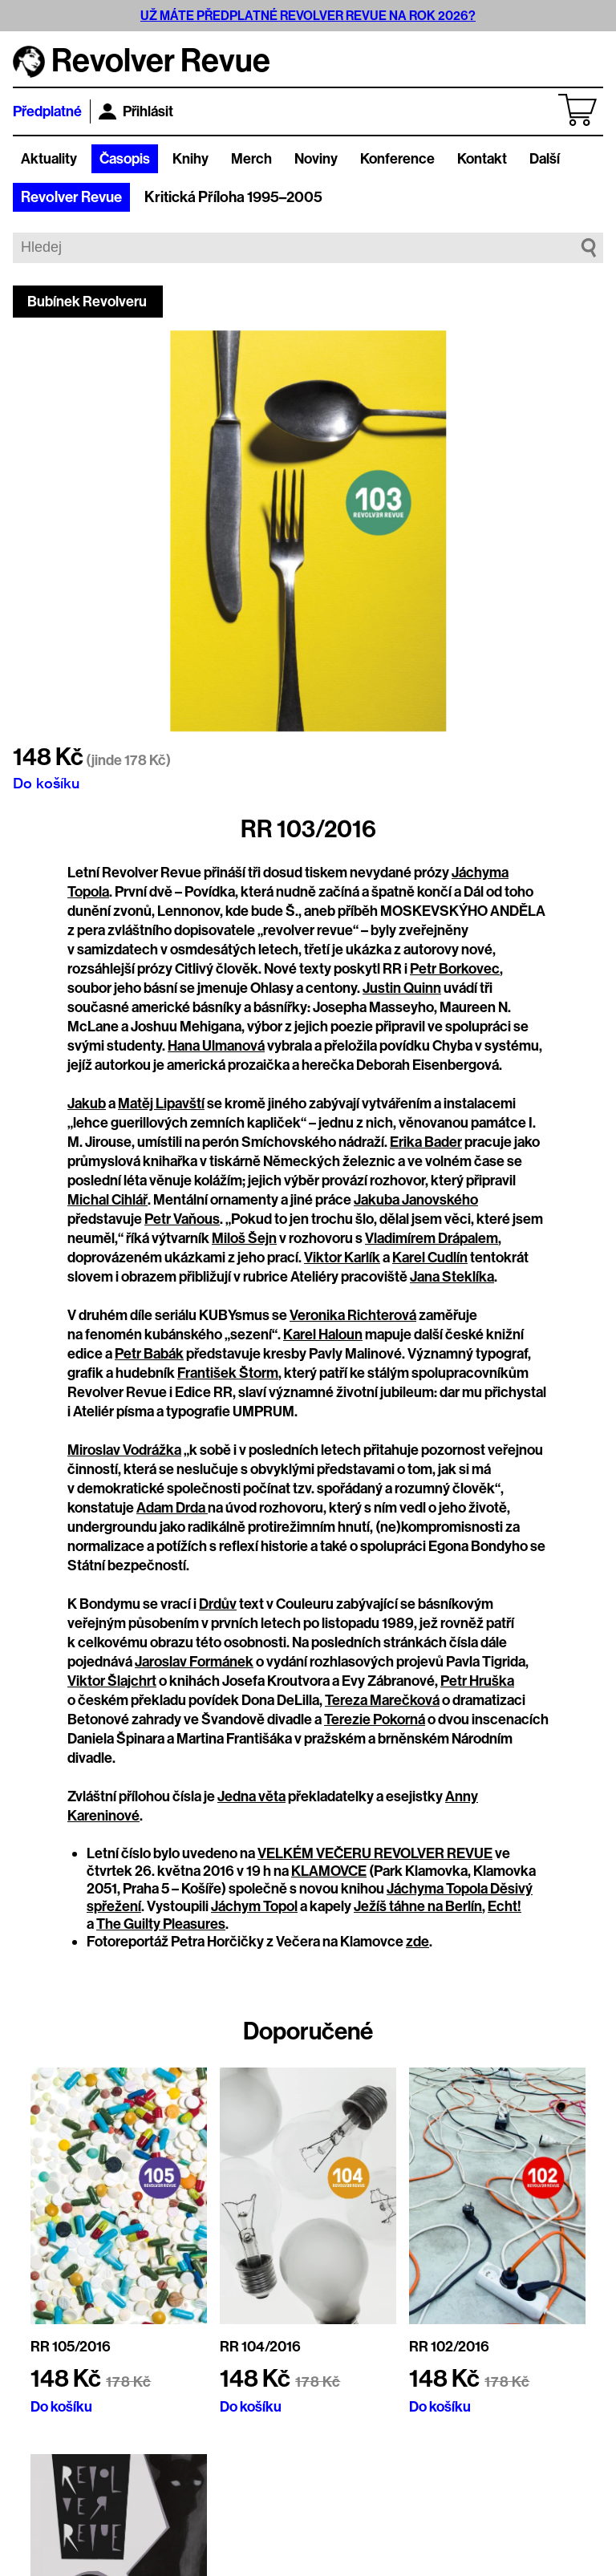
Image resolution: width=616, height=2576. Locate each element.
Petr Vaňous (182, 1219)
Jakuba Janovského (416, 1200)
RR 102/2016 (449, 2346)
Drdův (218, 1604)
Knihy (190, 159)
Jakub (86, 1103)
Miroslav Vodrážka (124, 1450)
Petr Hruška (477, 1681)
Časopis (124, 159)
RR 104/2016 (260, 2346)
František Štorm (227, 1373)
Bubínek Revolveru (87, 301)
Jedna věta (251, 1796)
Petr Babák (149, 1354)
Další (544, 159)
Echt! (504, 1906)
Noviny (316, 159)
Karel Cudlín (430, 1257)
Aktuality (49, 159)
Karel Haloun (323, 1334)
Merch (251, 159)
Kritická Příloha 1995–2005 (233, 197)
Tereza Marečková (382, 1700)
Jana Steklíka (452, 1277)
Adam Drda (172, 1508)
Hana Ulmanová (216, 1046)
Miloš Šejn (244, 1238)
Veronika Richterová (353, 1315)
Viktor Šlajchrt (111, 1681)
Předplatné (47, 111)
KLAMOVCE (329, 1871)
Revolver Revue (71, 197)
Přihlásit (136, 111)
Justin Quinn (402, 988)
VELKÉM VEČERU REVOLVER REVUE (374, 1853)
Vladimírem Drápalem (431, 1238)
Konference (397, 159)
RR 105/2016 (70, 2346)
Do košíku (46, 783)
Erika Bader (426, 1142)
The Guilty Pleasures (160, 1924)
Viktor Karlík (342, 1257)
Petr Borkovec (455, 969)
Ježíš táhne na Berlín (418, 1906)
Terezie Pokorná (374, 1719)
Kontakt (482, 159)
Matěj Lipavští (161, 1103)
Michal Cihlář (107, 1200)
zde (417, 1941)
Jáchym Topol (254, 1906)
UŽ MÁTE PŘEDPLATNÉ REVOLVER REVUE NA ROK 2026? (308, 15)
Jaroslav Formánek (194, 1662)
